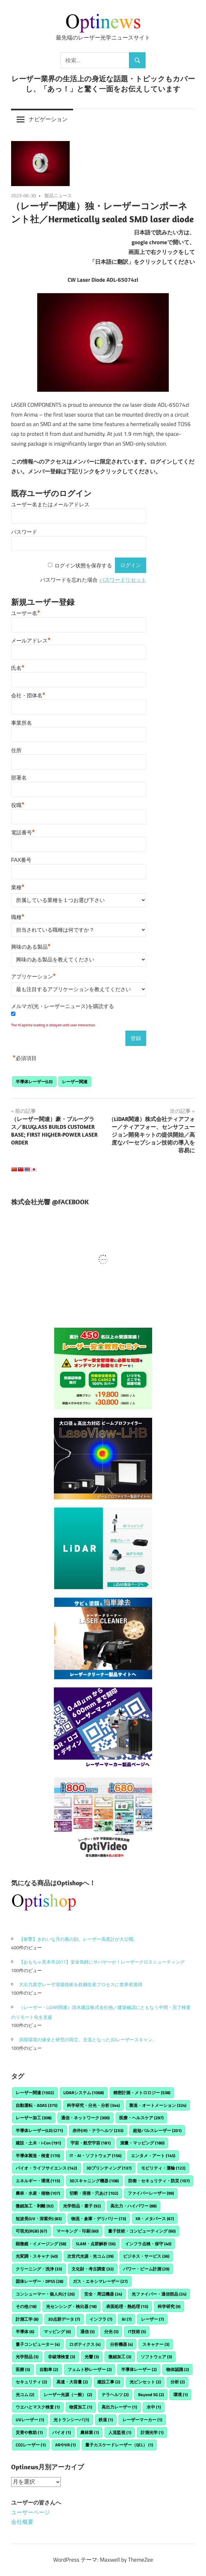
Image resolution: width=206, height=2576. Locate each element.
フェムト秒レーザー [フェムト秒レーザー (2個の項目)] (90, 2369)
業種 (17, 886)
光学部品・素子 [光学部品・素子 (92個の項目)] (82, 2206)
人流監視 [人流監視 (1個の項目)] (119, 2432)
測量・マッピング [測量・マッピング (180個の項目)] (142, 2143)
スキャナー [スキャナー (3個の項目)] (155, 2344)
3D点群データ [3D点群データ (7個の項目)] (64, 2319)
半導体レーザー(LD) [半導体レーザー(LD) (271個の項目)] (39, 2130)
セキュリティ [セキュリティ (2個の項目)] (31, 2381)
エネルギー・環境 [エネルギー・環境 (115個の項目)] (38, 2180)
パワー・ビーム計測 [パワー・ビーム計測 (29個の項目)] (146, 2269)
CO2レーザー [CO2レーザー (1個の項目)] (31, 2445)
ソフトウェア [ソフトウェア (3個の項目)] (156, 2356)
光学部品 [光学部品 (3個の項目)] (27, 2356)
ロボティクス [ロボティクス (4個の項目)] (85, 2344)
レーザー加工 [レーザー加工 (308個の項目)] (34, 2117)
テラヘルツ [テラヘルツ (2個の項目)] (115, 2394)
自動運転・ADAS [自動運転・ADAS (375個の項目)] (36, 2105)
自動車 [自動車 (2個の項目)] (49, 2369)
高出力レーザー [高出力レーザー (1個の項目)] (119, 2407)
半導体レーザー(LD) (34, 1081)
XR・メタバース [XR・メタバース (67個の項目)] (154, 2218)
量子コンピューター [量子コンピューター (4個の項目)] (38, 2344)
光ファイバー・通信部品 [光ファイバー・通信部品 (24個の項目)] (159, 2294)
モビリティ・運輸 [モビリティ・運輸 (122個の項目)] (163, 2168)
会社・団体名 (28, 694)
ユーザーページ (30, 2512)
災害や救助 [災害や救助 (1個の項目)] (29, 2432)
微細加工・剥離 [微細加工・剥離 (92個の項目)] (35, 2206)
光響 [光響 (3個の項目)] (92, 2356)
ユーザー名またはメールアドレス (50, 504)
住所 (16, 750)
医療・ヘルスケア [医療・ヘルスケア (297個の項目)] (141, 2117)
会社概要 (22, 2522)
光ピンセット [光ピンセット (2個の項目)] (145, 2381)
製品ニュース (58, 195)
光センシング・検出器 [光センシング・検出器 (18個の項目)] (71, 2306)
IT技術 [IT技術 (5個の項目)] (137, 2331)
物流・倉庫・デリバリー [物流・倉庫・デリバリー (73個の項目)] (98, 2218)
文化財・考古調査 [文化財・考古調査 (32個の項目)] (92, 2269)
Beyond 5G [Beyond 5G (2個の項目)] (151, 2394)
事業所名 (21, 723)
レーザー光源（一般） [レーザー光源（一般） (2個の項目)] (68, 2394)
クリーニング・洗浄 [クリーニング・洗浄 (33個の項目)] (39, 2269)
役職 (17, 804)
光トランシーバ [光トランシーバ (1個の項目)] (71, 2419)
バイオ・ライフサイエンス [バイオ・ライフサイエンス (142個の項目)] (46, 2168)
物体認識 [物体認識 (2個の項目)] (177, 2369)
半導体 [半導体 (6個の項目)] (25, 2331)
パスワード (24, 532)
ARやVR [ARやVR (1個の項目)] (65, 2445)
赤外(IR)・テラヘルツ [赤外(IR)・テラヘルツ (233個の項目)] (97, 2130)
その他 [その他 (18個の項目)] (26, 2306)
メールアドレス (31, 639)
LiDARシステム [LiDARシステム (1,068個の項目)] (83, 2092)
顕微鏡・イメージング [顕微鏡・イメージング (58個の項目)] (41, 2243)
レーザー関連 (74, 1081)
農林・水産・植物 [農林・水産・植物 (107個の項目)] (38, 2193)
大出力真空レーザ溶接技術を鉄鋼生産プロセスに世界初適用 (80, 1984)
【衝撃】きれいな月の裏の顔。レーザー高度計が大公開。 (78, 1939)
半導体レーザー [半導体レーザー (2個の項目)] (139, 2369)
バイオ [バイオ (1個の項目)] (61, 2432)
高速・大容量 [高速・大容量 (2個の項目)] (72, 2381)
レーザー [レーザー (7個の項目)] (152, 2319)
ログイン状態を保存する (83, 565)
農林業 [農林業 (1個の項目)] (89, 2432)
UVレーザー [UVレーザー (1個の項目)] (30, 2419)
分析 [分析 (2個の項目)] (177, 2381)
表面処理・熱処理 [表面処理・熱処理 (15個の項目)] (127, 2306)
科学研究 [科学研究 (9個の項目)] (169, 2306)
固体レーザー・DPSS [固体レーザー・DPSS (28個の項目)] (39, 2281)
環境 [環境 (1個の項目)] (180, 2394)
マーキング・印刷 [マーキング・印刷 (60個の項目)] (77, 2231)
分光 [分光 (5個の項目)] (111, 2331)
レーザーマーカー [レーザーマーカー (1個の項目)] (142, 2419)
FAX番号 (21, 860)
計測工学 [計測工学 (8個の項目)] (27, 2319)
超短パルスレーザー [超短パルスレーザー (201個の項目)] (157, 2130)
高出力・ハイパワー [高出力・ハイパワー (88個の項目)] (133, 2206)
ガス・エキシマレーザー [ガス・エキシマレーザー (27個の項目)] (100, 2281)
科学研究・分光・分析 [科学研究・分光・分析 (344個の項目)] (93, 2105)
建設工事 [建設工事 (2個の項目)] (108, 2381)
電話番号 (23, 831)
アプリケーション (33, 975)
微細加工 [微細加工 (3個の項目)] (119, 2356)
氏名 (17, 667)
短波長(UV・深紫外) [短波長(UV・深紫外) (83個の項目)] (39, 2218)
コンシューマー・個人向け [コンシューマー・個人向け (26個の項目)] (45, 2294)
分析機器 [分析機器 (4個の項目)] (121, 2344)
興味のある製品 (31, 946)
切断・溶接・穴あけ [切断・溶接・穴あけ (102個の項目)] (94, 2193)
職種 (17, 916)
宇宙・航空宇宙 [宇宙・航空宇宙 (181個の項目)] (91, 2143)
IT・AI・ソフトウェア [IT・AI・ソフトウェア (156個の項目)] (95, 2155)
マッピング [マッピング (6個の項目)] (57, 2331)
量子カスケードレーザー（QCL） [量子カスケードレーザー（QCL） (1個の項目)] (119, 2445)
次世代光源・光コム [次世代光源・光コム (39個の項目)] (90, 2256)
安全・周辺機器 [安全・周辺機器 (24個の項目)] (103, 2294)
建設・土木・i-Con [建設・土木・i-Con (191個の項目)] (38, 2143)
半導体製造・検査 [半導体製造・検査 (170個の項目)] (38, 2155)
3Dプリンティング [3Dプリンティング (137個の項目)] (109, 2168)
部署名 (19, 778)
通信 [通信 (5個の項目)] (87, 2331)
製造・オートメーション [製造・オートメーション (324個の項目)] (157, 2105)
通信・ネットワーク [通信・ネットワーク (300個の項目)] (85, 2117)
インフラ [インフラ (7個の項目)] (100, 2319)
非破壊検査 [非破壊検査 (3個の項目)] (61, 2356)
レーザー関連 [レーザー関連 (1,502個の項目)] (35, 2092)
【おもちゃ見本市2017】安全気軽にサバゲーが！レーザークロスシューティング (102, 1961)
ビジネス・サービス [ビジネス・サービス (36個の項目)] (146, 2256)
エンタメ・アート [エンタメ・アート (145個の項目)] (153, 2155)
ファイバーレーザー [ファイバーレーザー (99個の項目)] (151, 2193)
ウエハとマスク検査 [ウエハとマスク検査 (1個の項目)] (38, 2407)
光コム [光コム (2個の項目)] (25, 2394)
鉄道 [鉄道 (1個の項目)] (106, 2419)
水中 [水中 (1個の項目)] (154, 2407)
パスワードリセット (122, 580)
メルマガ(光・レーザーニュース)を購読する (62, 1006)
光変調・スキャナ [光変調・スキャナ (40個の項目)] (37, 2256)
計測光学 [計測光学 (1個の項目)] (152, 2432)
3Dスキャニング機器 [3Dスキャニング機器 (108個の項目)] (94, 2180)
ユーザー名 (25, 612)
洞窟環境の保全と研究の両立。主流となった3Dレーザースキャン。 (88, 2039)
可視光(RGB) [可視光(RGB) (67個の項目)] (31, 2231)
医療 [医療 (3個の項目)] (23, 2369)
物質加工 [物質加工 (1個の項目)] (80, 2407)
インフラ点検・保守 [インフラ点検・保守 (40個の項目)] (148, 2243)
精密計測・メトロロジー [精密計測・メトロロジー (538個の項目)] (141, 2092)
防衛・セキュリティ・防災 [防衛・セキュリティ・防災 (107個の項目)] (159, 2180)
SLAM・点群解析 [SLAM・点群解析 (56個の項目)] (96, 2243)
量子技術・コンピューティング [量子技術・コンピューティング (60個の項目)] (142, 2231)
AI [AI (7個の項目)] (127, 2319)
